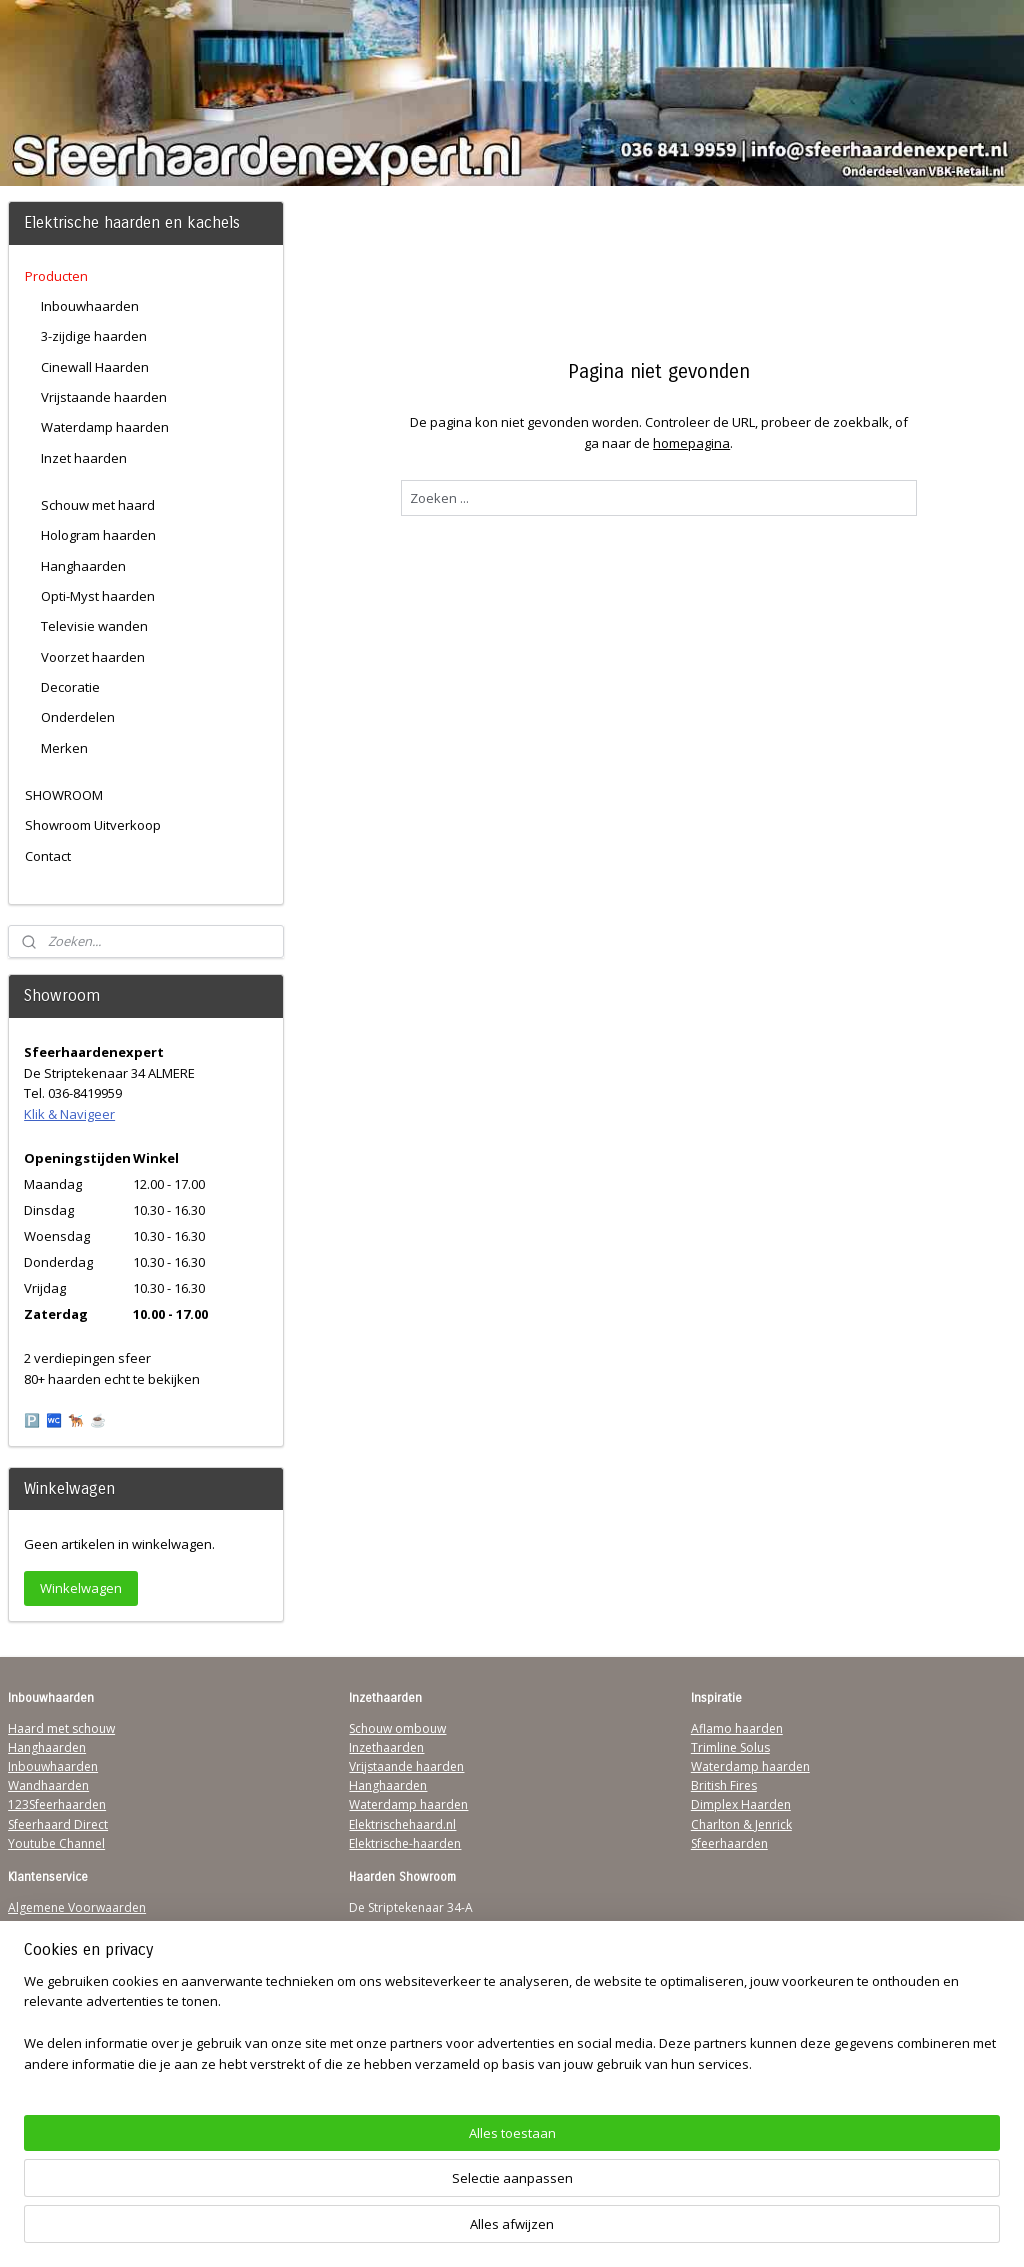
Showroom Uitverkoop (93, 825)
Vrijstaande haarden (104, 397)
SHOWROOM (64, 795)
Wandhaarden (48, 1785)
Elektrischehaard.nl (402, 1824)
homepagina (691, 443)
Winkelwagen (81, 1588)
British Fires (724, 1785)
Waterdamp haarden (105, 427)
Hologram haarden (98, 535)
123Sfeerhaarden (57, 1804)
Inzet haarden (84, 458)
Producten (56, 276)
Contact (48, 856)
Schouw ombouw (397, 1728)
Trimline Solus (730, 1747)
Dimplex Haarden (741, 1804)
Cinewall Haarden (95, 367)
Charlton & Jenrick (741, 1824)
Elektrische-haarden (405, 1843)
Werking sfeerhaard (64, 2060)
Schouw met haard (98, 505)
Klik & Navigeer (69, 1114)
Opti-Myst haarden (98, 596)
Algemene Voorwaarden (77, 1907)
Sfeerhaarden (729, 1843)
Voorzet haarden (93, 657)
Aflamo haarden (737, 1728)
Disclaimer (38, 1984)
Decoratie (70, 687)
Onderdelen (78, 717)
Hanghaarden (83, 566)
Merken (64, 748)
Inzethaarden (386, 1747)
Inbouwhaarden (90, 306)
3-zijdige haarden (94, 336)
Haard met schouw (61, 1728)
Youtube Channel (56, 1843)
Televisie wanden (94, 626)
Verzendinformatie (61, 1926)
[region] (380, 2192)
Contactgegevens (57, 1945)
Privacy (28, 1965)
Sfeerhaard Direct (58, 1824)
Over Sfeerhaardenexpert (80, 2041)
